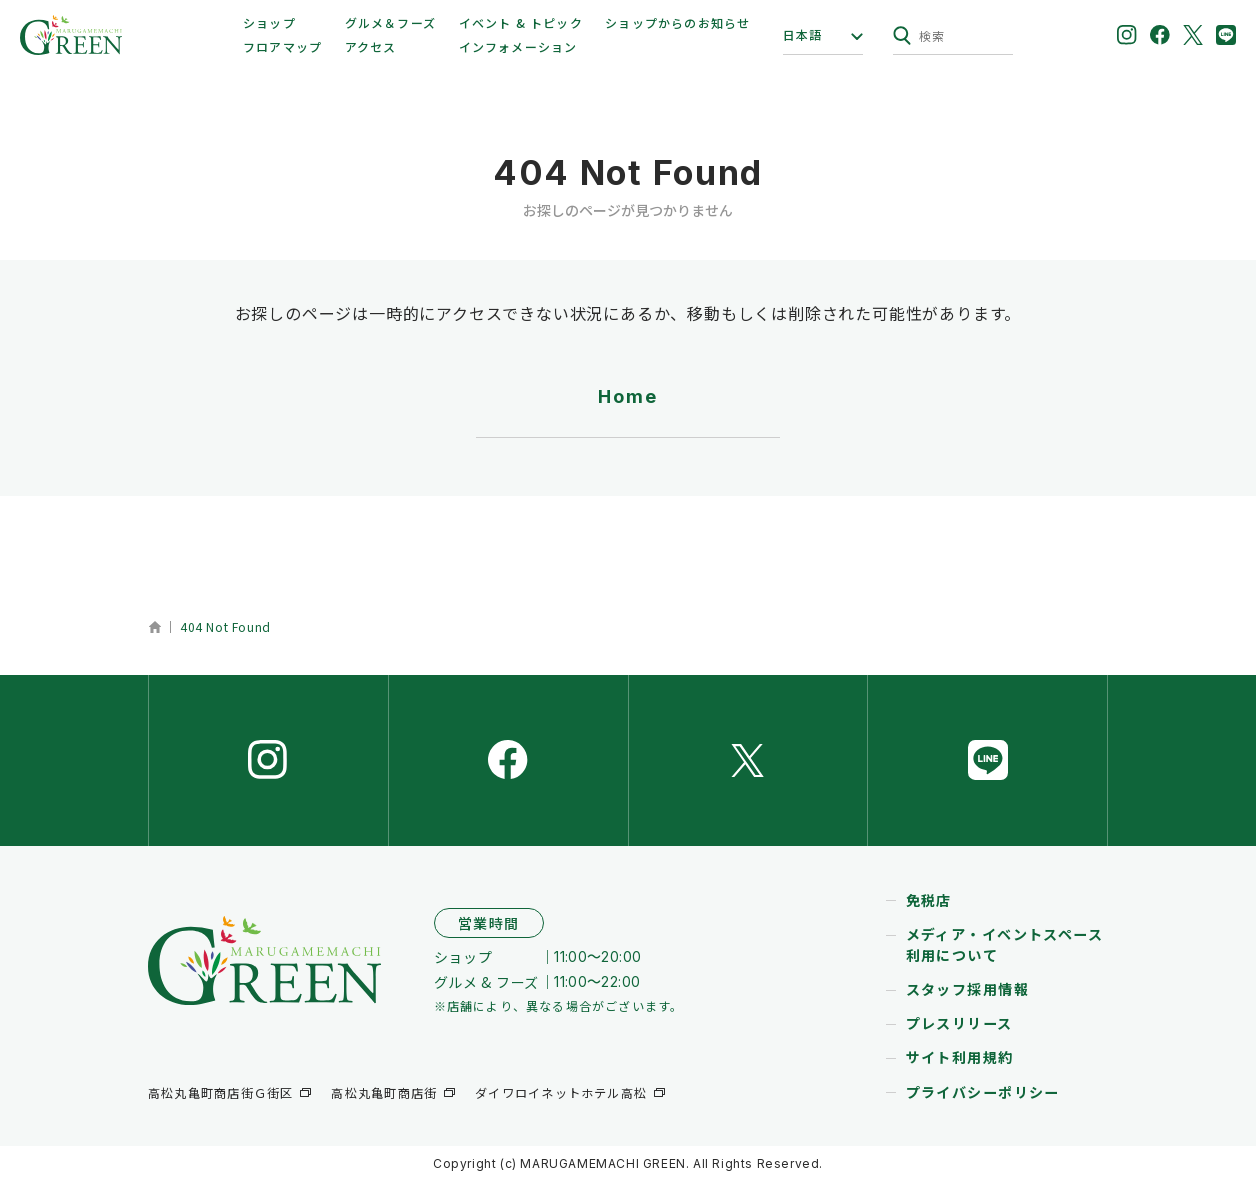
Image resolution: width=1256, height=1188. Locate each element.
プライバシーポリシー (983, 1099)
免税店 (929, 908)
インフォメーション (518, 46)
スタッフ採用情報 (967, 997)
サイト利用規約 (960, 1065)
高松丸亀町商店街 (384, 1101)
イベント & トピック (521, 22)
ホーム (154, 627)
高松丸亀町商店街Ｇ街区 (220, 1101)
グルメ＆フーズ (390, 22)
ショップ (269, 22)
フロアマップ (282, 46)
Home (627, 396)
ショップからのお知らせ (677, 22)
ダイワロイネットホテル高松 (561, 1101)
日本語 (803, 35)
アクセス (371, 46)
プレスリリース (959, 1031)
